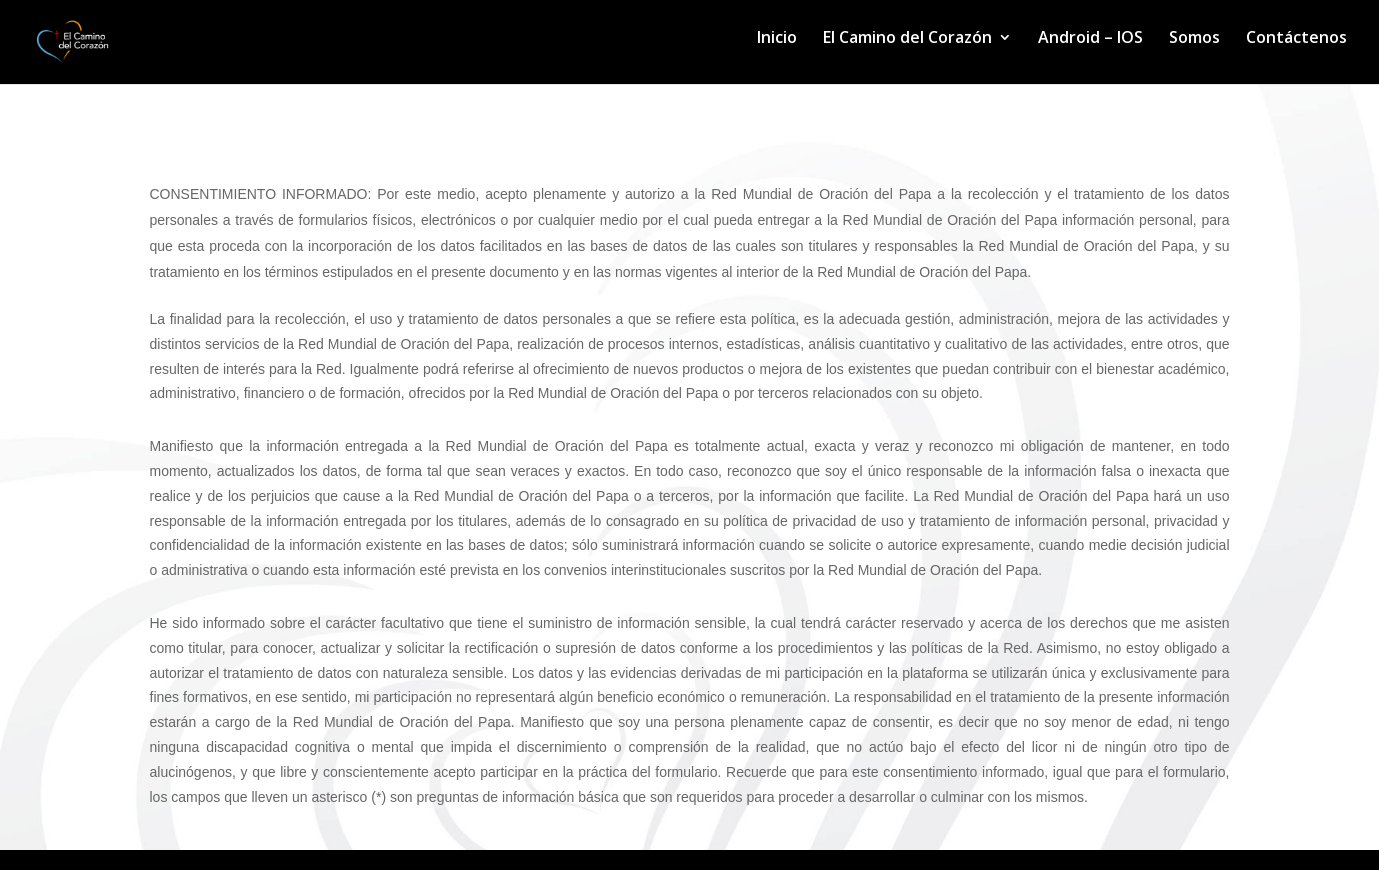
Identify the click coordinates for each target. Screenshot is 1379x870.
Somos (1194, 39)
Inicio (777, 39)
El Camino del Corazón (907, 39)
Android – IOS (1090, 39)
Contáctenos (1296, 39)
